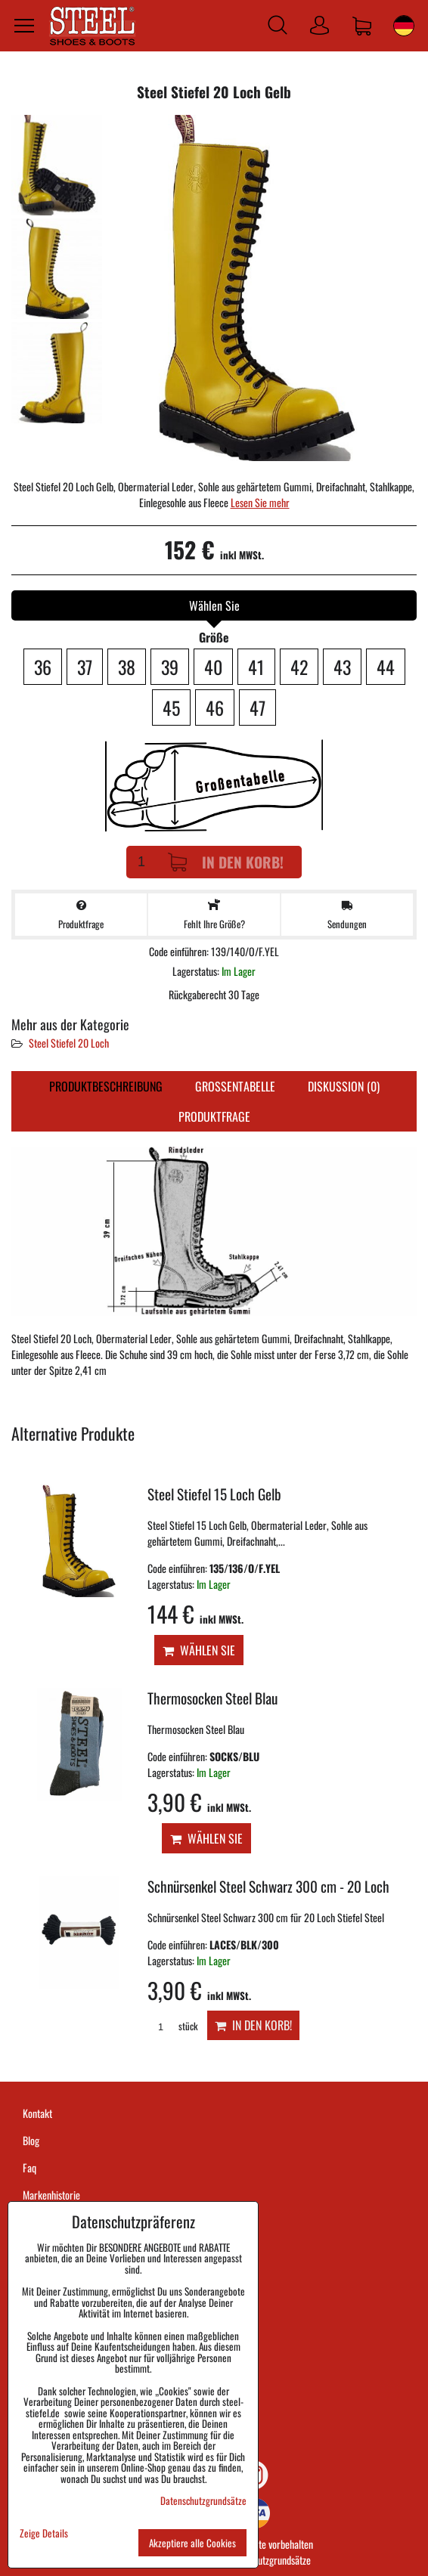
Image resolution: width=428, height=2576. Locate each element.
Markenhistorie (51, 2195)
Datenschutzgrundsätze (267, 2560)
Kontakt (37, 2113)
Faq (29, 2167)
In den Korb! (226, 862)
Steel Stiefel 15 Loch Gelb (214, 1494)
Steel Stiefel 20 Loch (69, 1043)
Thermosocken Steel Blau (212, 1698)
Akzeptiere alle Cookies (192, 2542)
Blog (31, 2140)
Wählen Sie (199, 1650)
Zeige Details (44, 2533)
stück (172, 2026)
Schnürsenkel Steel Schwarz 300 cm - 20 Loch (268, 1886)
